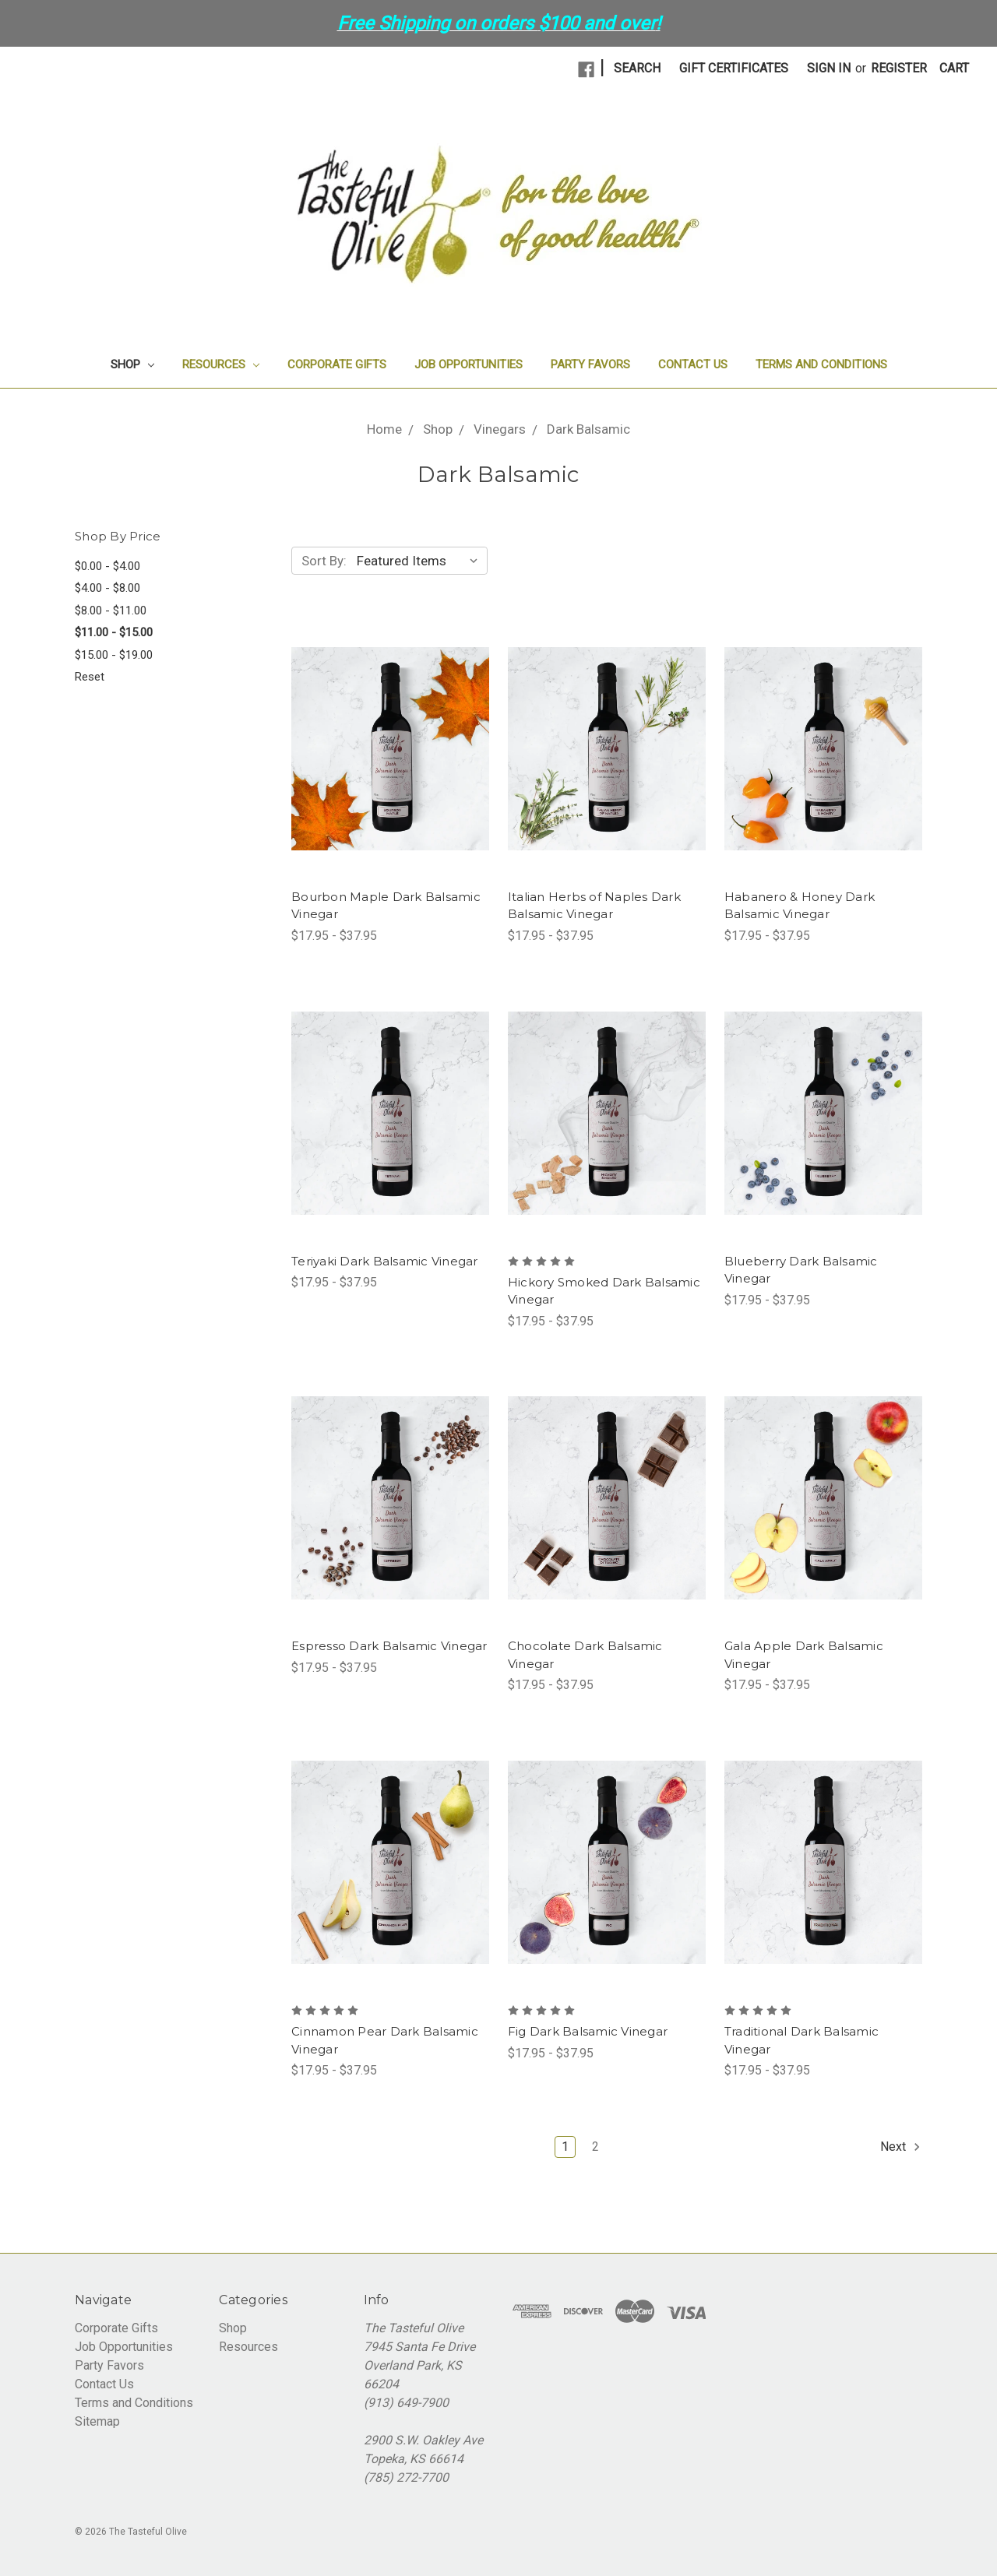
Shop (132, 364)
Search (637, 68)
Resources (220, 364)
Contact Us (692, 364)
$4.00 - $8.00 (107, 588)
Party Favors (590, 364)
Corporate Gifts (336, 364)
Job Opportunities (468, 364)
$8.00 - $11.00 (110, 611)
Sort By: (324, 560)
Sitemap (97, 2421)
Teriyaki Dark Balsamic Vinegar (384, 1261)
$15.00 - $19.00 (114, 655)
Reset (89, 677)
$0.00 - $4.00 (107, 566)
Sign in (829, 68)
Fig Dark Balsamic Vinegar (588, 2031)
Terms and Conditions (821, 364)
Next (900, 2147)
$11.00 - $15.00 (114, 632)
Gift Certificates (733, 68)
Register (899, 68)
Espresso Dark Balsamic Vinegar (389, 1645)
